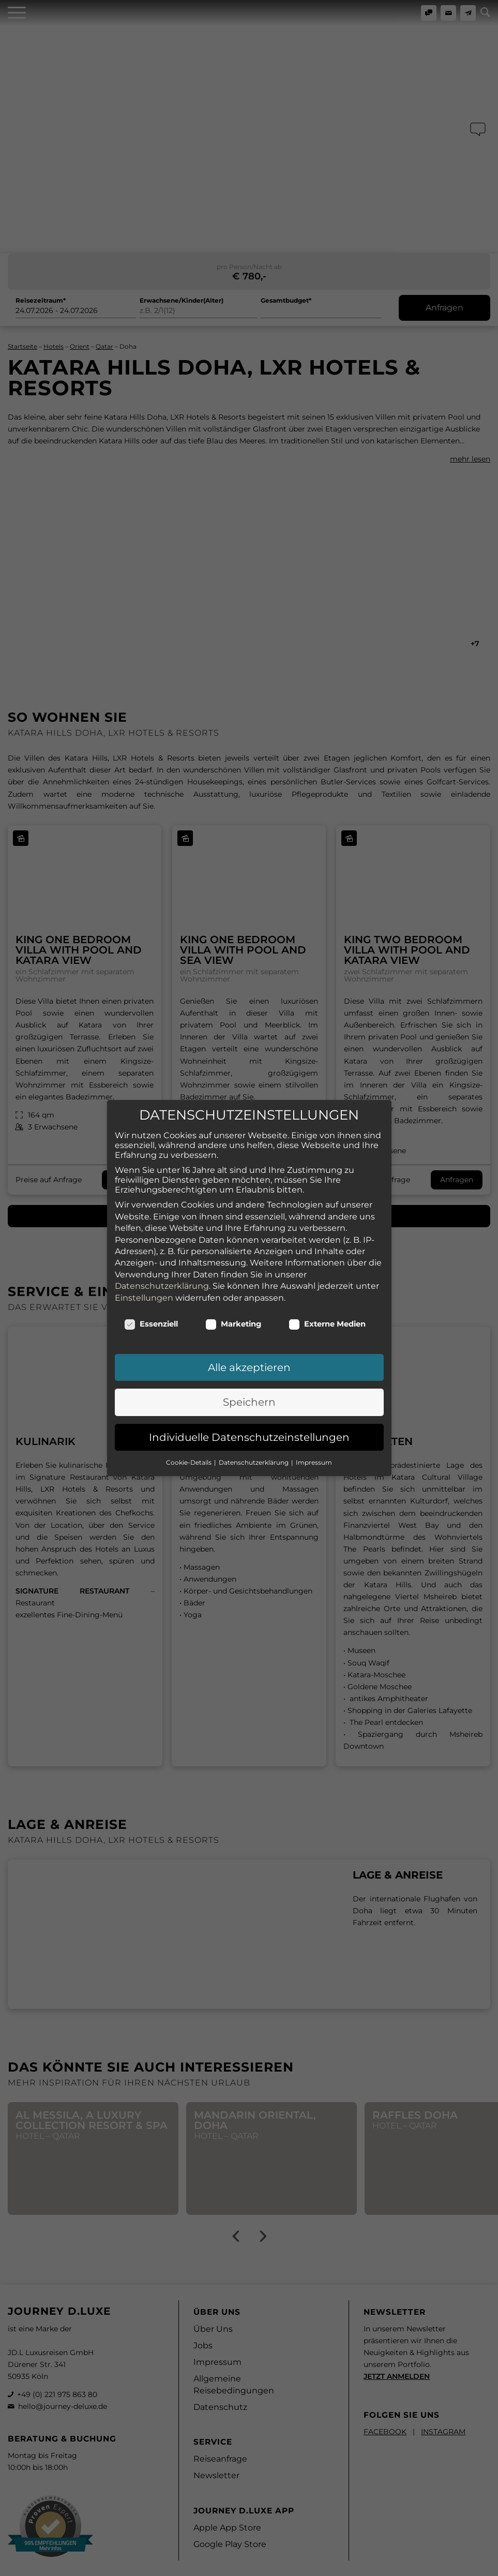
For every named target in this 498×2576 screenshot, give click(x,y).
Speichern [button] (249, 1387)
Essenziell (151, 1309)
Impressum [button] (314, 1447)
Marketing (233, 1309)
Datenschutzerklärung (162, 1271)
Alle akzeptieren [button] (249, 1352)
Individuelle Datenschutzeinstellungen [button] (249, 1422)
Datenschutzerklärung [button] (254, 1447)
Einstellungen (144, 1283)
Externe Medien (327, 1309)
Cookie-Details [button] (189, 1447)
